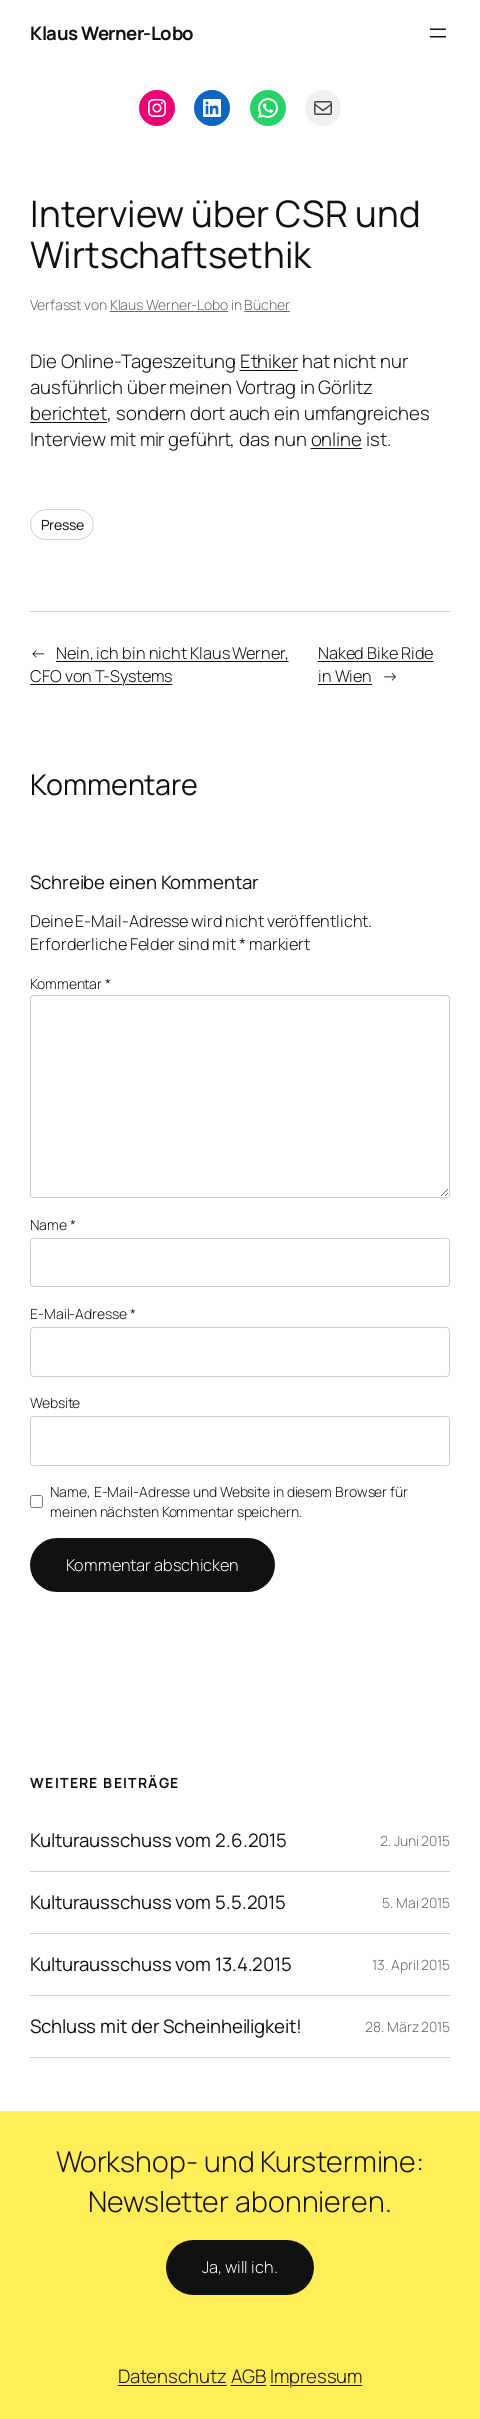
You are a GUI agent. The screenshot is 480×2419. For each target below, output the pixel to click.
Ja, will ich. (240, 2267)
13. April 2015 (411, 1964)
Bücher (266, 304)
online (336, 439)
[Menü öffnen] (438, 33)
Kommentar (70, 983)
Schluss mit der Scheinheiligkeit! (166, 2026)
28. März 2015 (407, 2026)
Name (52, 1224)
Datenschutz (172, 2376)
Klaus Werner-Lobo (112, 33)
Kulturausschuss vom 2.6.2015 (158, 1840)
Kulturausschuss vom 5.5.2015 (158, 1902)
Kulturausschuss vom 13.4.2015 (161, 1964)
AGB (249, 2376)
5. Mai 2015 (416, 1902)
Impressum (316, 2376)
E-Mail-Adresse (82, 1313)
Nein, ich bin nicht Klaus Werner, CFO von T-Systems (159, 664)
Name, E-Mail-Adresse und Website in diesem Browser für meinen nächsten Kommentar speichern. (229, 1501)
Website (55, 1402)
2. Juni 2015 (415, 1840)
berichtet (68, 413)
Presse (62, 524)
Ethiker (269, 361)
